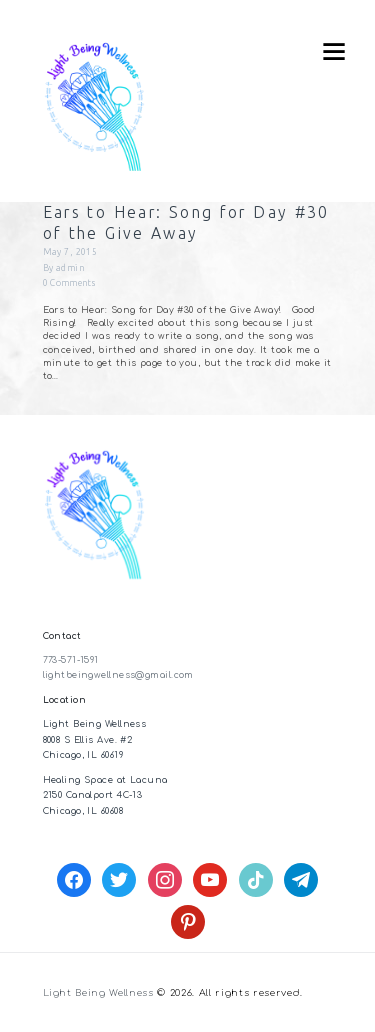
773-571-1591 (71, 660)
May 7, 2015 (70, 252)
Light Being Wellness (98, 993)
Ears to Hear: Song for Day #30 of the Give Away (186, 222)
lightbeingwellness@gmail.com (118, 675)
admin (70, 268)
